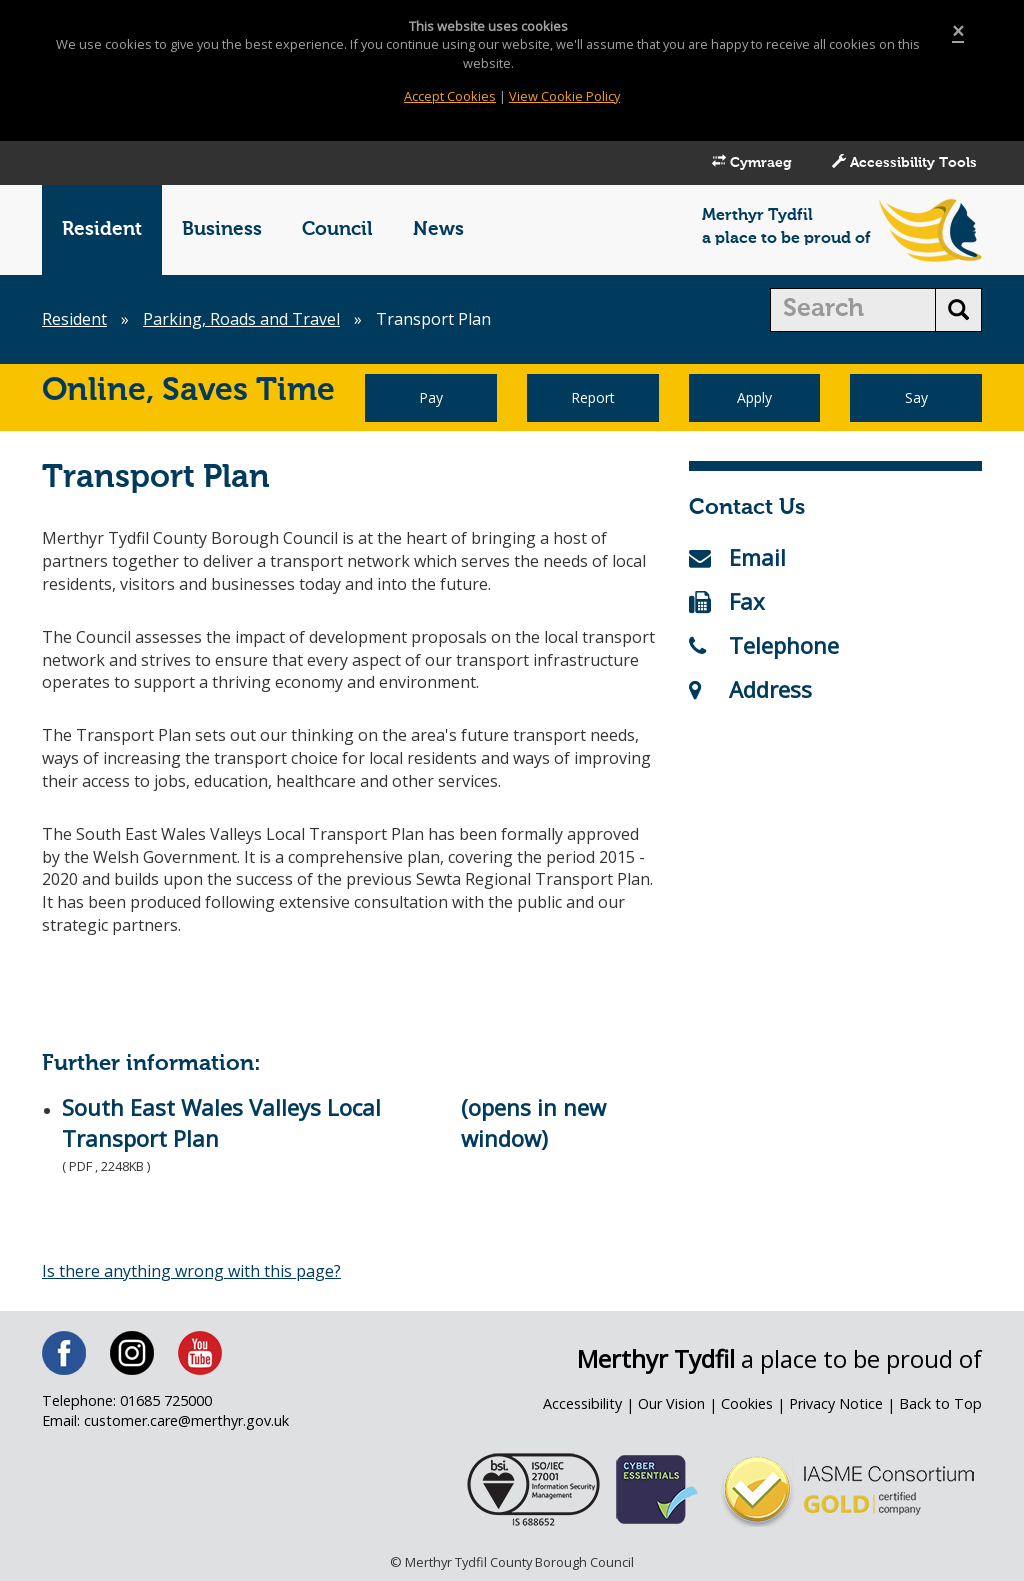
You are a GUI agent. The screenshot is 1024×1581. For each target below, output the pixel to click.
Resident (102, 229)
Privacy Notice (836, 1403)
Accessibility (582, 1403)
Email (737, 557)
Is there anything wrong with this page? (191, 1271)
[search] (853, 310)
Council (337, 229)
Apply (754, 397)
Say (916, 397)
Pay (431, 397)
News (438, 229)
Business (222, 229)
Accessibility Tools (904, 162)
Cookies (747, 1403)
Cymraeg (752, 162)
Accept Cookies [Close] (450, 96)
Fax (727, 601)
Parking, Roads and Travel (241, 319)
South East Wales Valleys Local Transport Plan (221, 1122)
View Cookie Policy (564, 96)
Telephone (764, 645)
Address (750, 689)
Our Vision (671, 1403)
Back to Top (940, 1403)
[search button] (958, 310)
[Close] (958, 31)
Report (593, 397)
